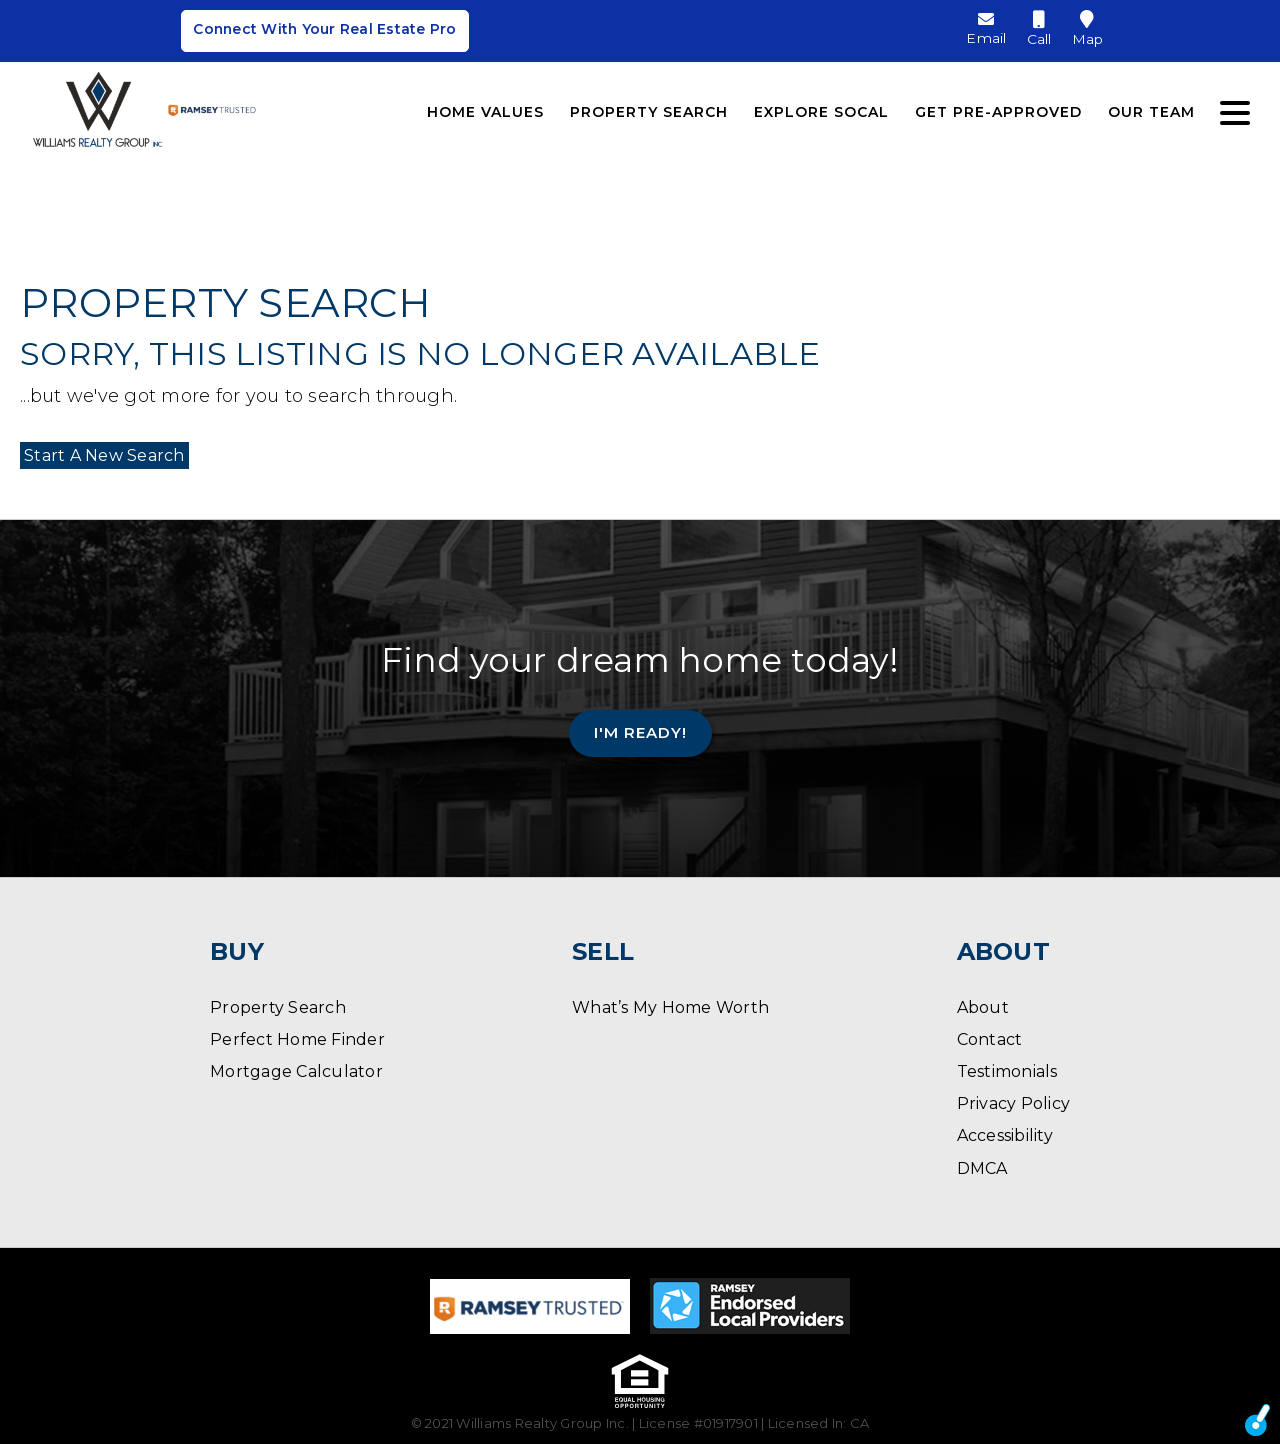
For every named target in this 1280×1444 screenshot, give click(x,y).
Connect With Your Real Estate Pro (325, 32)
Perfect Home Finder (297, 1039)
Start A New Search (100, 455)
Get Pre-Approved (998, 108)
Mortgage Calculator (296, 1071)
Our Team (1151, 108)
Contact (990, 1039)
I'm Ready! (640, 732)
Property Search (649, 108)
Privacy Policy (1014, 1103)
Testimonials (1007, 1071)
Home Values (485, 108)
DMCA (982, 1168)
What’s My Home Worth (670, 1007)
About (983, 1007)
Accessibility (1005, 1135)
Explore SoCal (821, 108)
